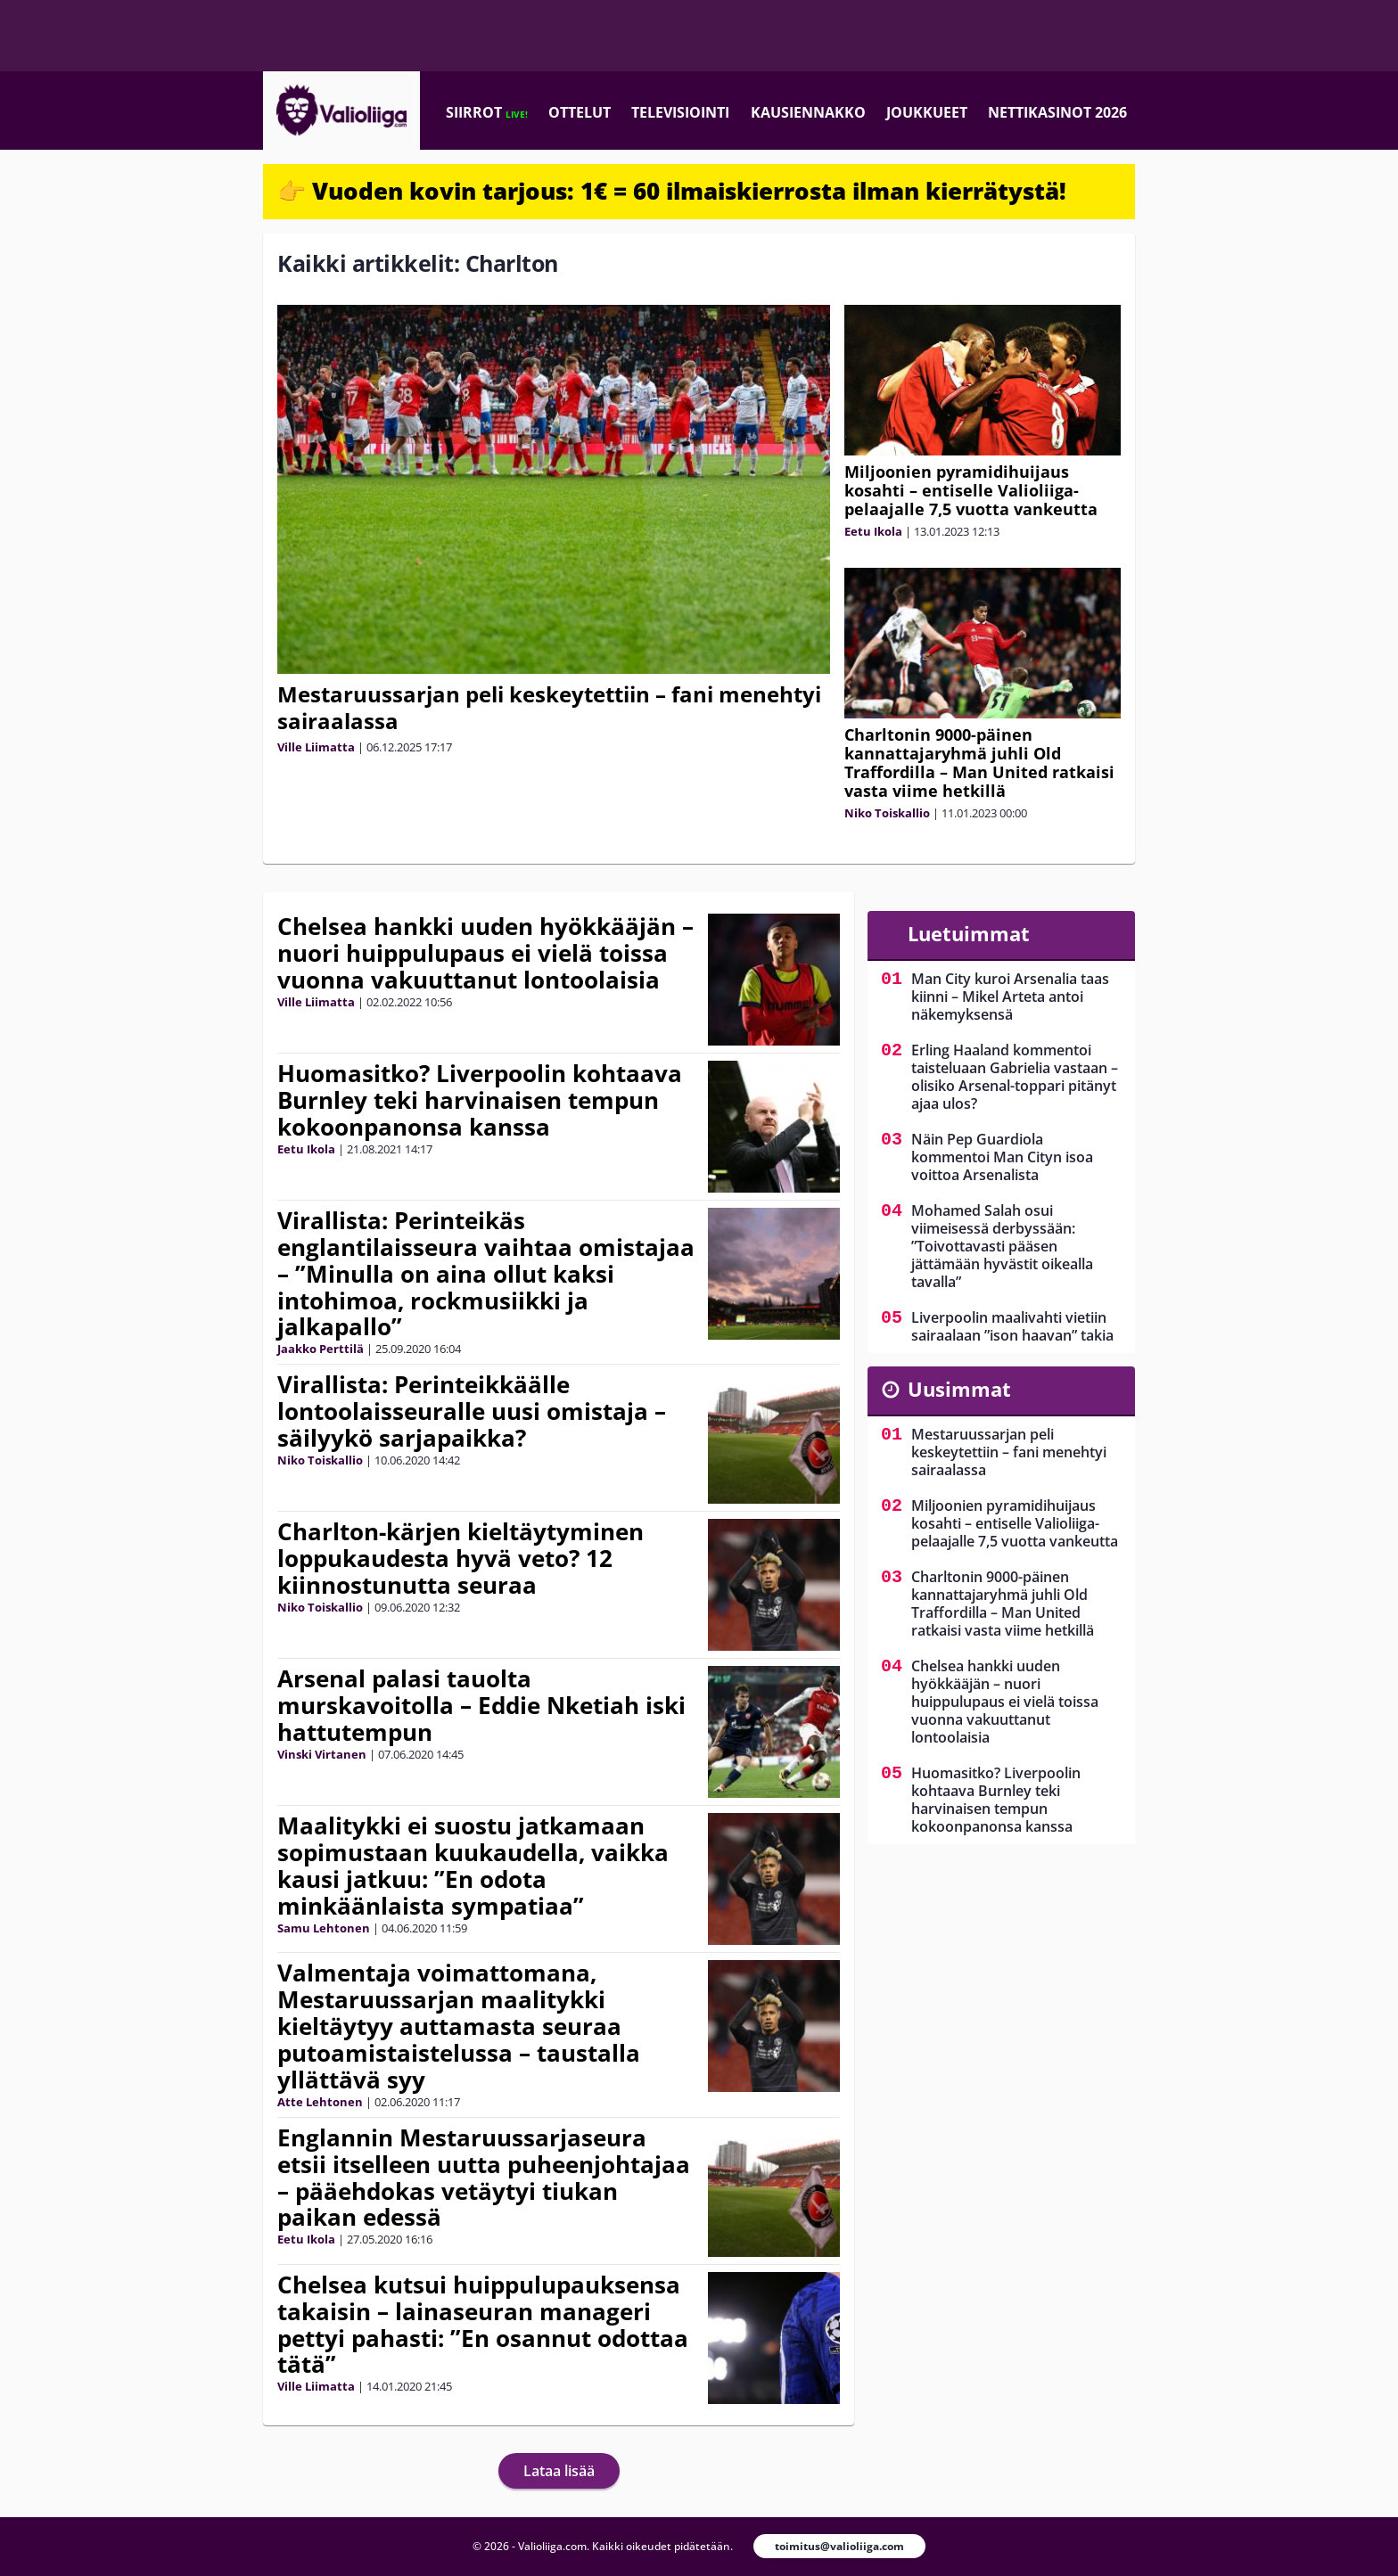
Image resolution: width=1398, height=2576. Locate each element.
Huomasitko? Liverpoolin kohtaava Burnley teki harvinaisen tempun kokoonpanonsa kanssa (479, 1100)
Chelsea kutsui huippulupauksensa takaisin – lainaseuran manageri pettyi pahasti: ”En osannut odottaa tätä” (482, 2324)
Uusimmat (959, 1388)
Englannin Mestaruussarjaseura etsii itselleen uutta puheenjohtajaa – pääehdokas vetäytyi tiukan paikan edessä (483, 2177)
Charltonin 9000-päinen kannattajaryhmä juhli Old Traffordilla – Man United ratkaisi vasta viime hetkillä (979, 762)
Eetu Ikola (873, 531)
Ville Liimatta (316, 747)
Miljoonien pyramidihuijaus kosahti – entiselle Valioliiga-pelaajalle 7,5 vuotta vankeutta (971, 490)
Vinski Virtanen (321, 1754)
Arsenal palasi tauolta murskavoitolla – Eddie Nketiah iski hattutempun (481, 1705)
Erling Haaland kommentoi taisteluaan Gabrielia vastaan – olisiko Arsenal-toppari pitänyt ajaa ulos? (1014, 1076)
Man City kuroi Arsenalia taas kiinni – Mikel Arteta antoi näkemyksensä (1010, 996)
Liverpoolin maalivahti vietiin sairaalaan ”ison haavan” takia (1012, 1326)
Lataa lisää (559, 2471)
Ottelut (579, 112)
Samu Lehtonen (323, 1928)
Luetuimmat (969, 933)
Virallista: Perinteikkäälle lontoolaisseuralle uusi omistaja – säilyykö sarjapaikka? (471, 1411)
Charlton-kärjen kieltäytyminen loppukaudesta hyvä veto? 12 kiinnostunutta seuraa (460, 1558)
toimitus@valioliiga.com (839, 2546)
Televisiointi (680, 112)
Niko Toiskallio (887, 813)
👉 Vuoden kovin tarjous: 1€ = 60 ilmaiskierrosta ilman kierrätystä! (671, 191)
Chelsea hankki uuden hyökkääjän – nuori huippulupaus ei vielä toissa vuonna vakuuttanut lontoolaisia (485, 953)
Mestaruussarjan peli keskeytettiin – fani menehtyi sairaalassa (549, 707)
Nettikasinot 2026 (1057, 112)
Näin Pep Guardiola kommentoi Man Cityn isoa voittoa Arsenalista (1002, 1157)
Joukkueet (926, 112)
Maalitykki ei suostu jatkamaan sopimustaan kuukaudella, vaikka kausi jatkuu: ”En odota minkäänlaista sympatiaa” (473, 1865)
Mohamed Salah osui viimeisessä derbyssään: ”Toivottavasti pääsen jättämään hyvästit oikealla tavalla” (1002, 1246)
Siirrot (487, 112)
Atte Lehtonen (320, 2102)
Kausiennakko (808, 112)
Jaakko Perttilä (320, 1349)
